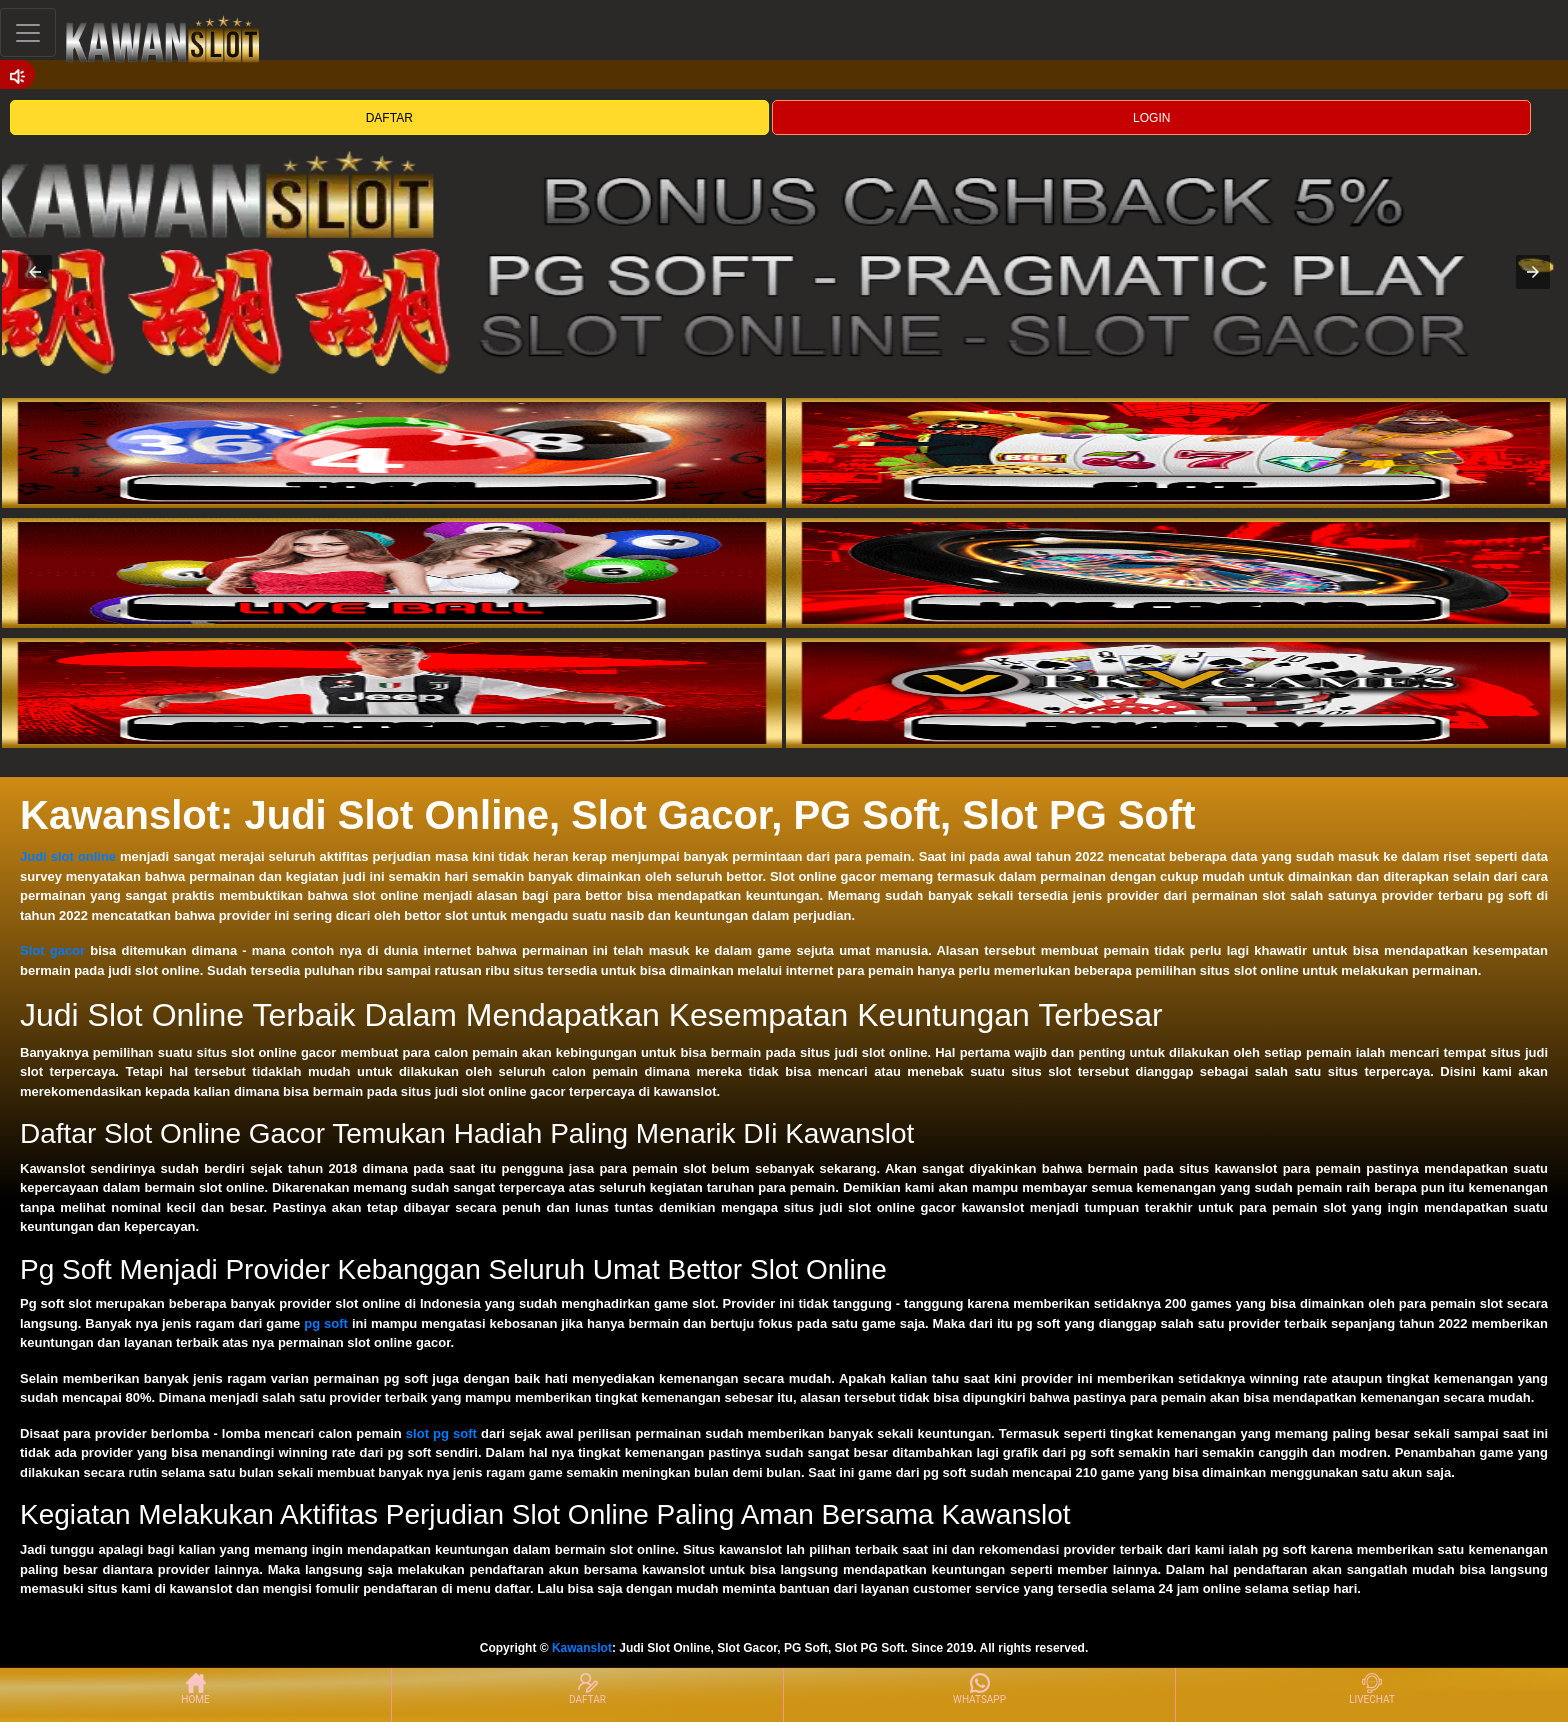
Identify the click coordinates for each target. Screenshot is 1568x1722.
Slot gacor (52, 950)
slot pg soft (441, 1433)
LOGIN (1151, 118)
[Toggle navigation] (28, 32)
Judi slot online (68, 856)
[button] (35, 272)
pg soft (326, 1323)
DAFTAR (389, 118)
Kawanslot (582, 1648)
